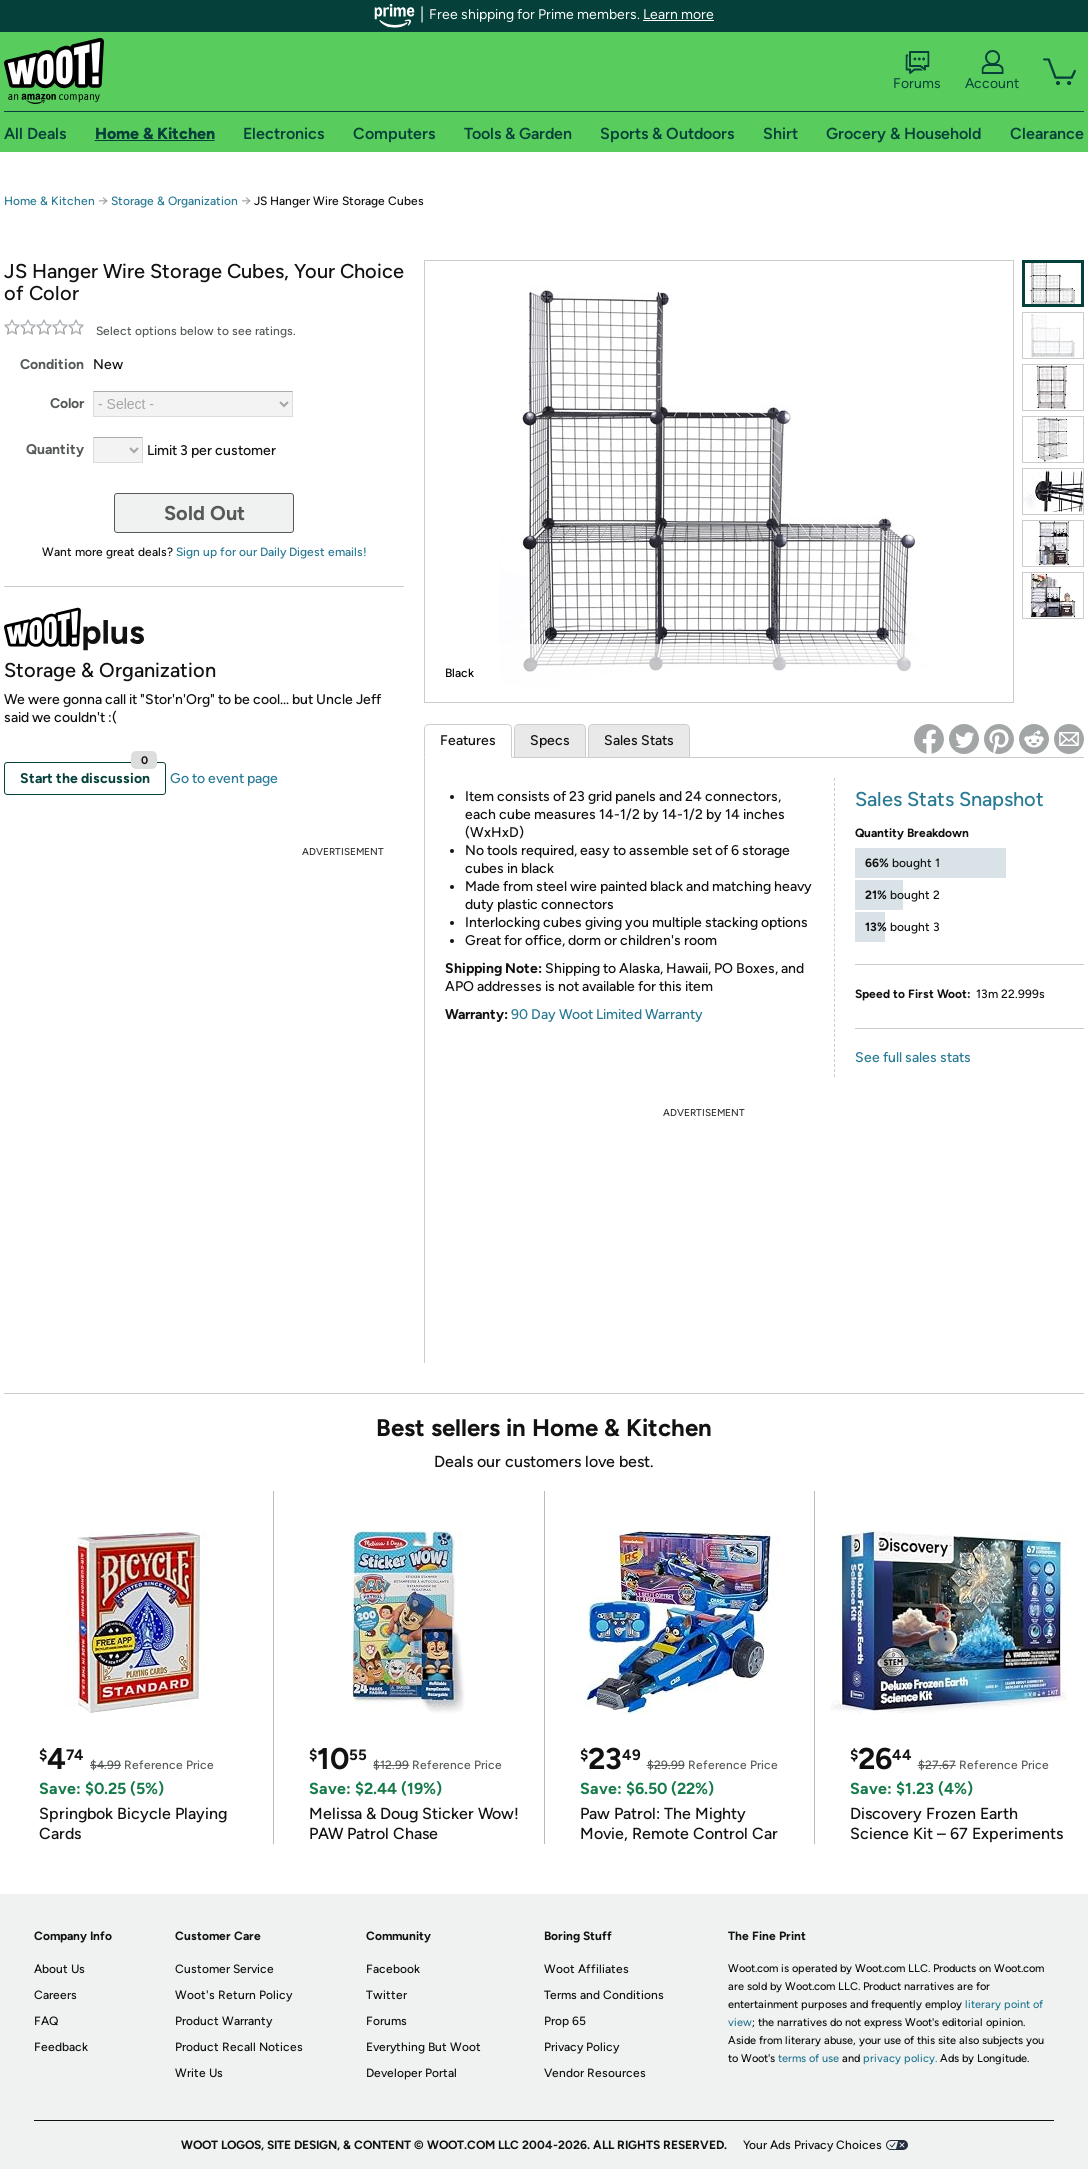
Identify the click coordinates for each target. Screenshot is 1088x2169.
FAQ (46, 2021)
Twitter (386, 1995)
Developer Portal (411, 2073)
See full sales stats (913, 1057)
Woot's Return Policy (233, 1995)
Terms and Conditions (604, 1995)
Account (992, 71)
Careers (55, 1995)
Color (67, 403)
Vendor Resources (595, 2073)
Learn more (678, 14)
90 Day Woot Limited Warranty (607, 1014)
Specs (550, 740)
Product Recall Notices (239, 2047)
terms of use (808, 2058)
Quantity (55, 449)
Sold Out (204, 513)
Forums (917, 71)
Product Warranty (223, 2021)
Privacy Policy (581, 2047)
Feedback (61, 2047)
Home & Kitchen (49, 201)
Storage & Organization (174, 201)
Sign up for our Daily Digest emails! (271, 552)
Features (468, 740)
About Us (59, 1969)
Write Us (199, 2073)
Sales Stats (639, 740)
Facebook (393, 1969)
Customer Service (224, 1969)
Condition (52, 364)
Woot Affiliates (586, 1969)
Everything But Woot (423, 2047)
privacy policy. (900, 2058)
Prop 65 (565, 2021)
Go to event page (224, 778)
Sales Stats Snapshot (949, 799)
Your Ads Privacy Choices (812, 2145)
